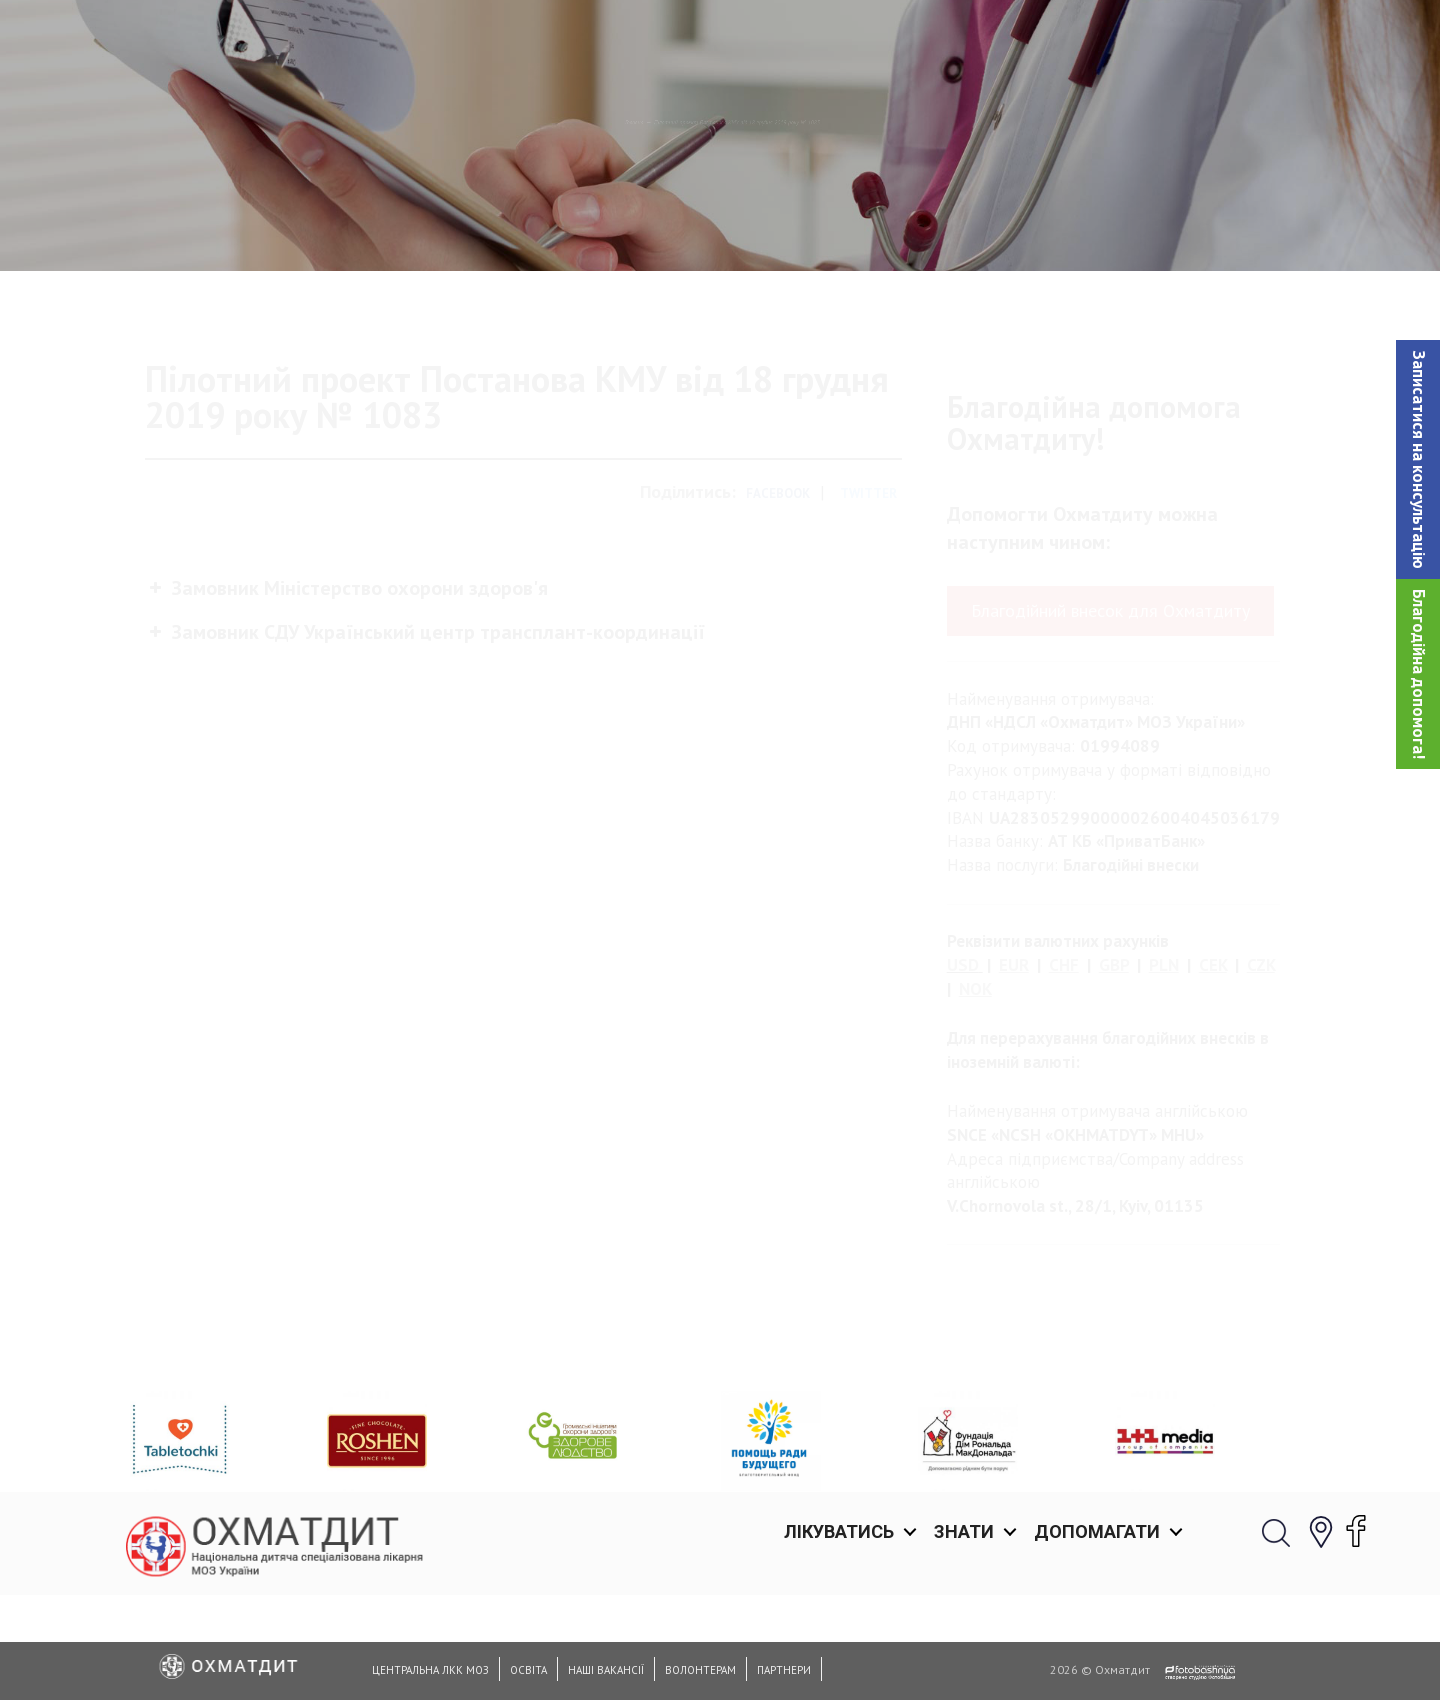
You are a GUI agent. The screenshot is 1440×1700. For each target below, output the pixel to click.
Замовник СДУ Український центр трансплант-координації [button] (425, 715)
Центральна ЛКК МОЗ (430, 1670)
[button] (1418, 459)
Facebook (778, 577)
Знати (964, 39)
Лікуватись (839, 39)
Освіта (528, 1670)
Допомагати (1097, 39)
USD (963, 1049)
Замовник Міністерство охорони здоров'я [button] (346, 671)
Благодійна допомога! (1419, 674)
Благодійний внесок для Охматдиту (1110, 694)
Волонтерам (700, 1670)
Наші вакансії (606, 1670)
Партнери (784, 1670)
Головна (464, 225)
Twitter (868, 577)
